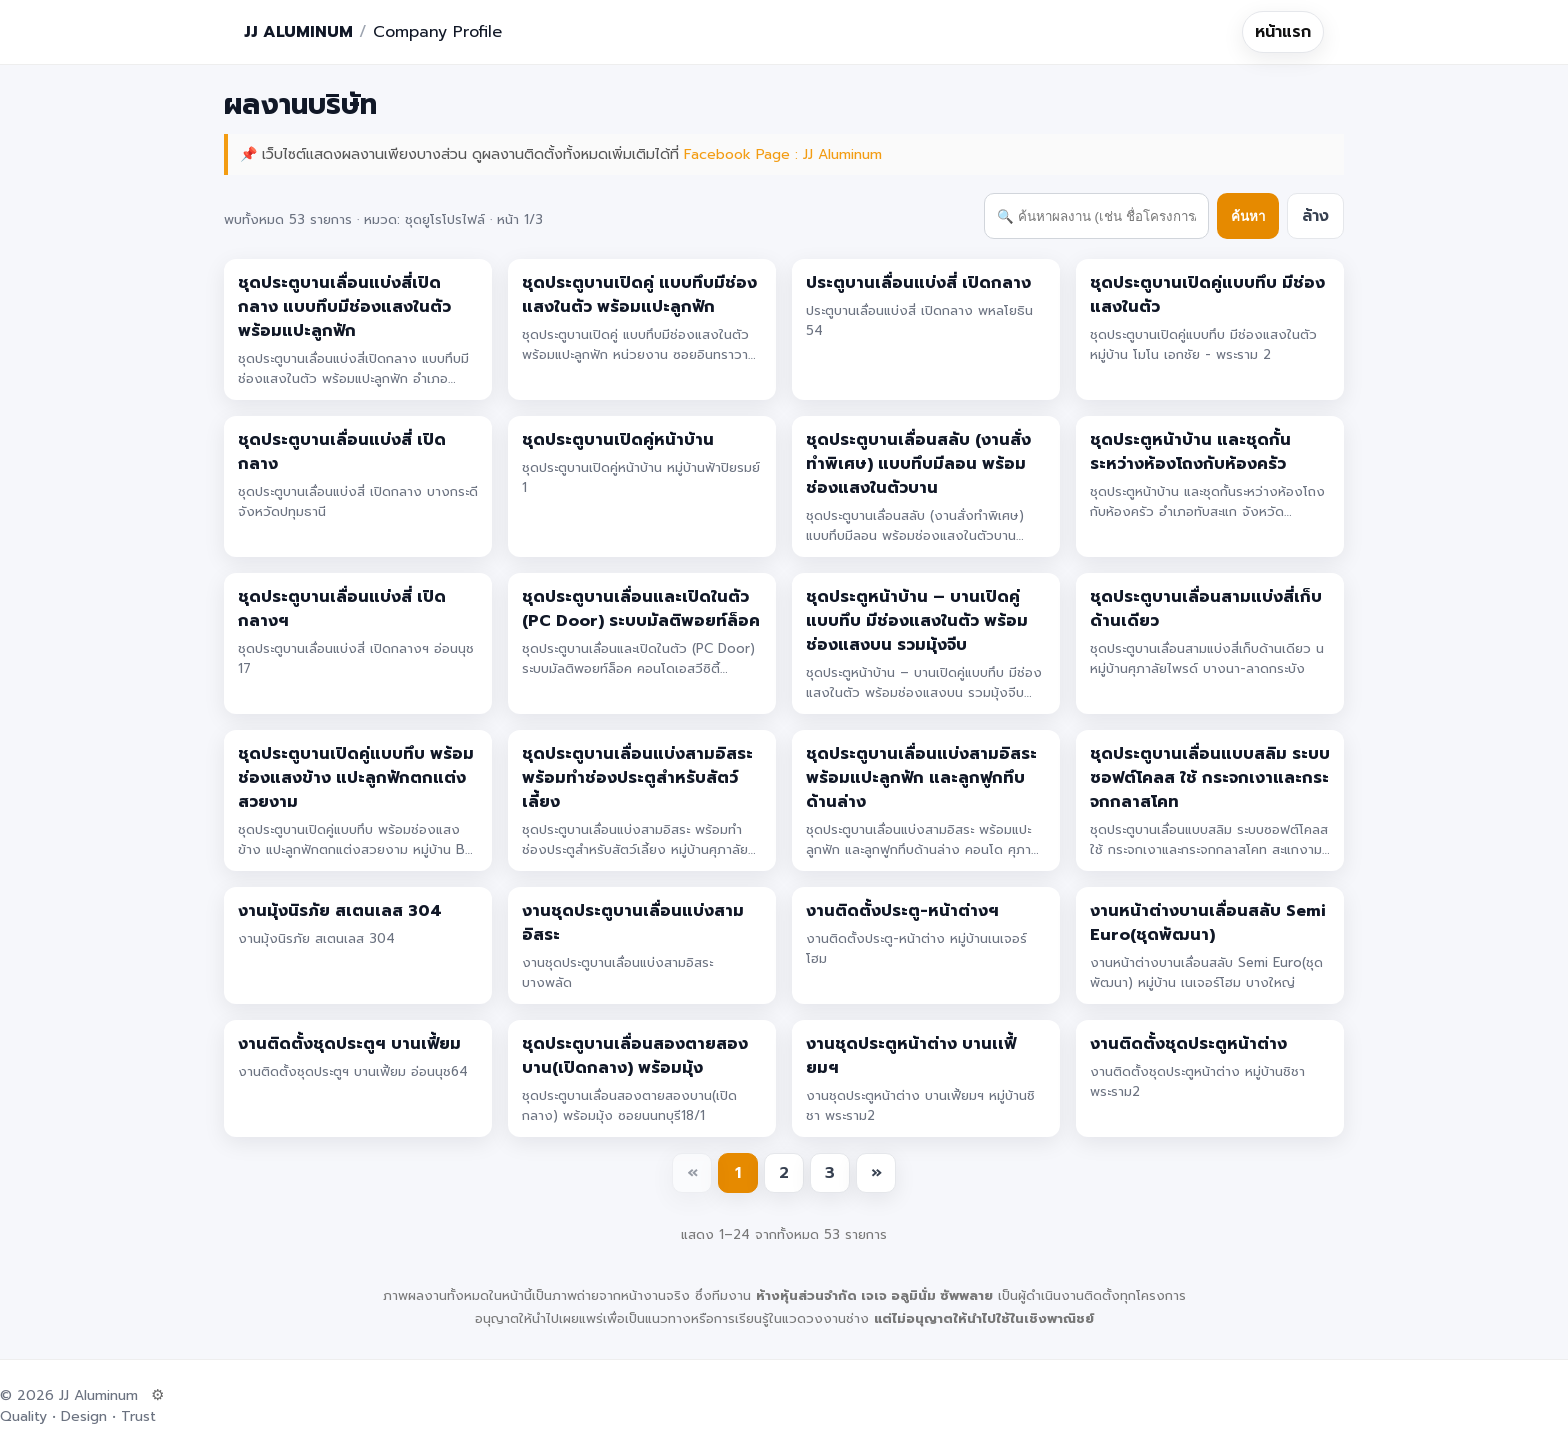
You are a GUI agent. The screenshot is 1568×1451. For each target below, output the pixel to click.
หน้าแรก (1283, 32)
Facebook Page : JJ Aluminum (783, 154)
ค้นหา (1248, 216)
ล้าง (1315, 216)
